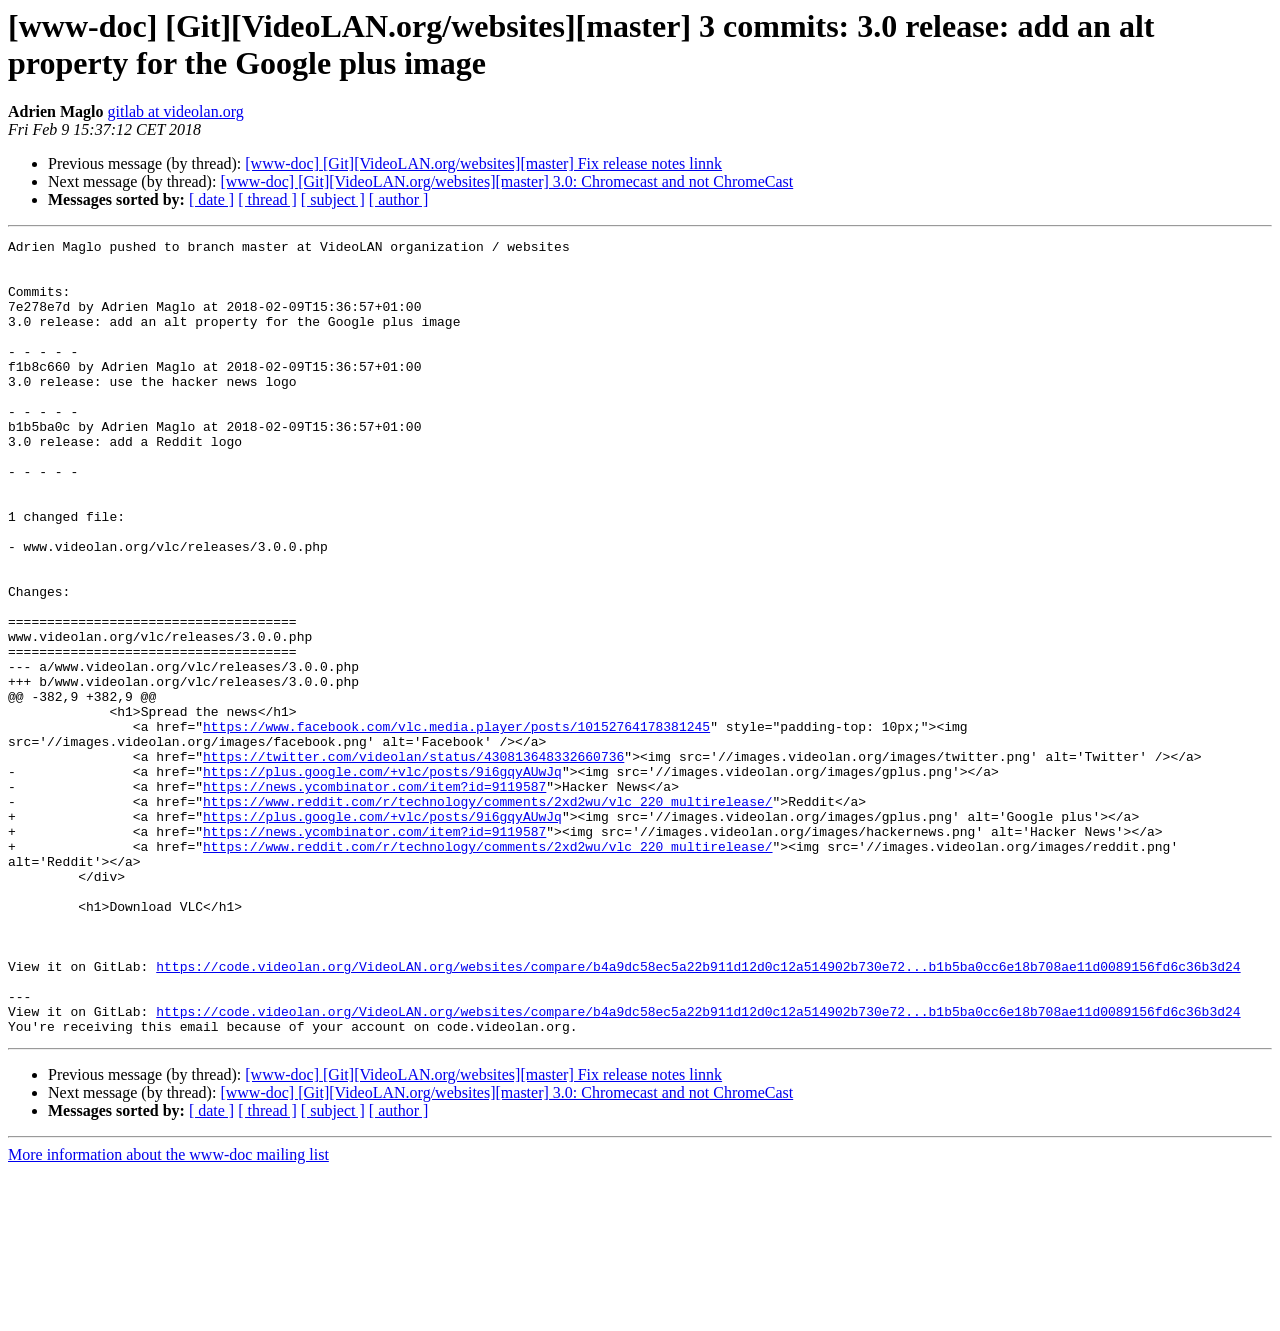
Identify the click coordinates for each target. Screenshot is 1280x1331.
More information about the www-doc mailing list (168, 1313)
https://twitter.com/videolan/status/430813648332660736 (413, 861)
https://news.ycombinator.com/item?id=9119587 (374, 897)
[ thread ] (267, 199)
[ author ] (399, 199)
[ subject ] (333, 199)
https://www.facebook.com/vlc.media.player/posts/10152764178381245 (456, 825)
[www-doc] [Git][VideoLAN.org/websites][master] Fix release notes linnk (483, 163)
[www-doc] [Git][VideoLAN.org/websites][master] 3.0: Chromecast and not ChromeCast (506, 181)
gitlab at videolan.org (176, 111)
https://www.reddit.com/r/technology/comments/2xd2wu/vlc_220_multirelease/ (487, 915)
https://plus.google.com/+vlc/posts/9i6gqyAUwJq (382, 879)
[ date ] (211, 199)
